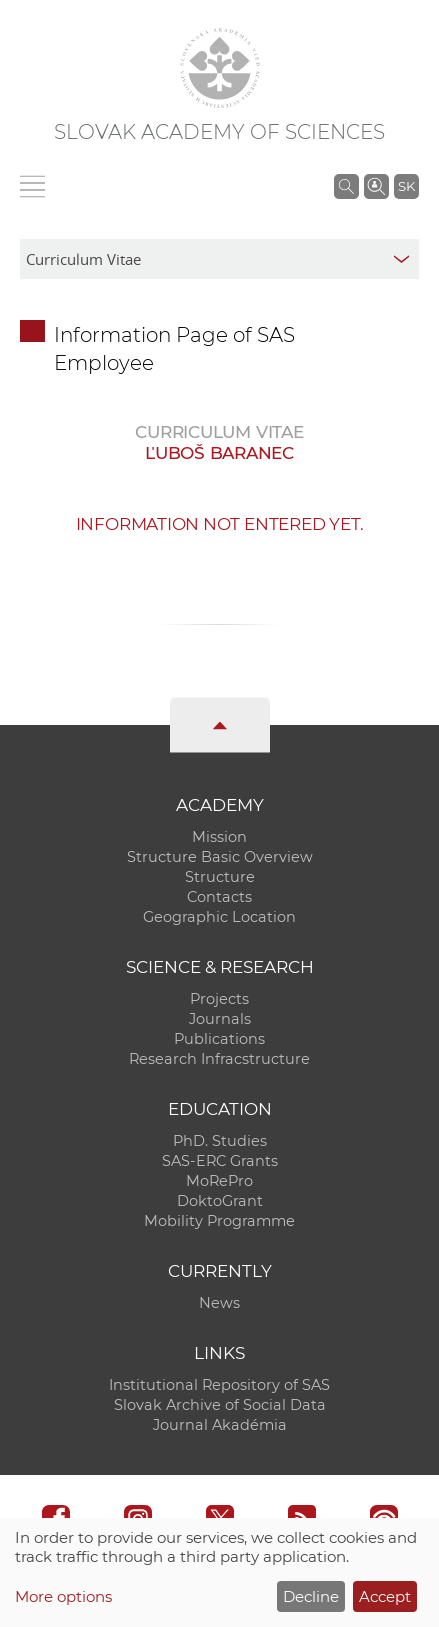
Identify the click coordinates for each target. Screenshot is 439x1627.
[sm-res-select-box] (219, 259)
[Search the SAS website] (346, 186)
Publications (219, 1039)
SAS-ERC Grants (220, 1161)
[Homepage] (220, 68)
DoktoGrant (220, 1201)
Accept (385, 1596)
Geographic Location (219, 917)
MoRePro (219, 1181)
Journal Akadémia (220, 1425)
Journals (220, 1019)
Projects (219, 999)
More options (63, 1596)
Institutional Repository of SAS (219, 1385)
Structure (220, 877)
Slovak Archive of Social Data (220, 1405)
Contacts (219, 897)
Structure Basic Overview (220, 857)
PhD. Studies (220, 1141)
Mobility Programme (219, 1221)
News (219, 1303)
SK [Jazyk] (406, 186)
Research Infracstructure (219, 1059)
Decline (311, 1596)
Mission (219, 837)
